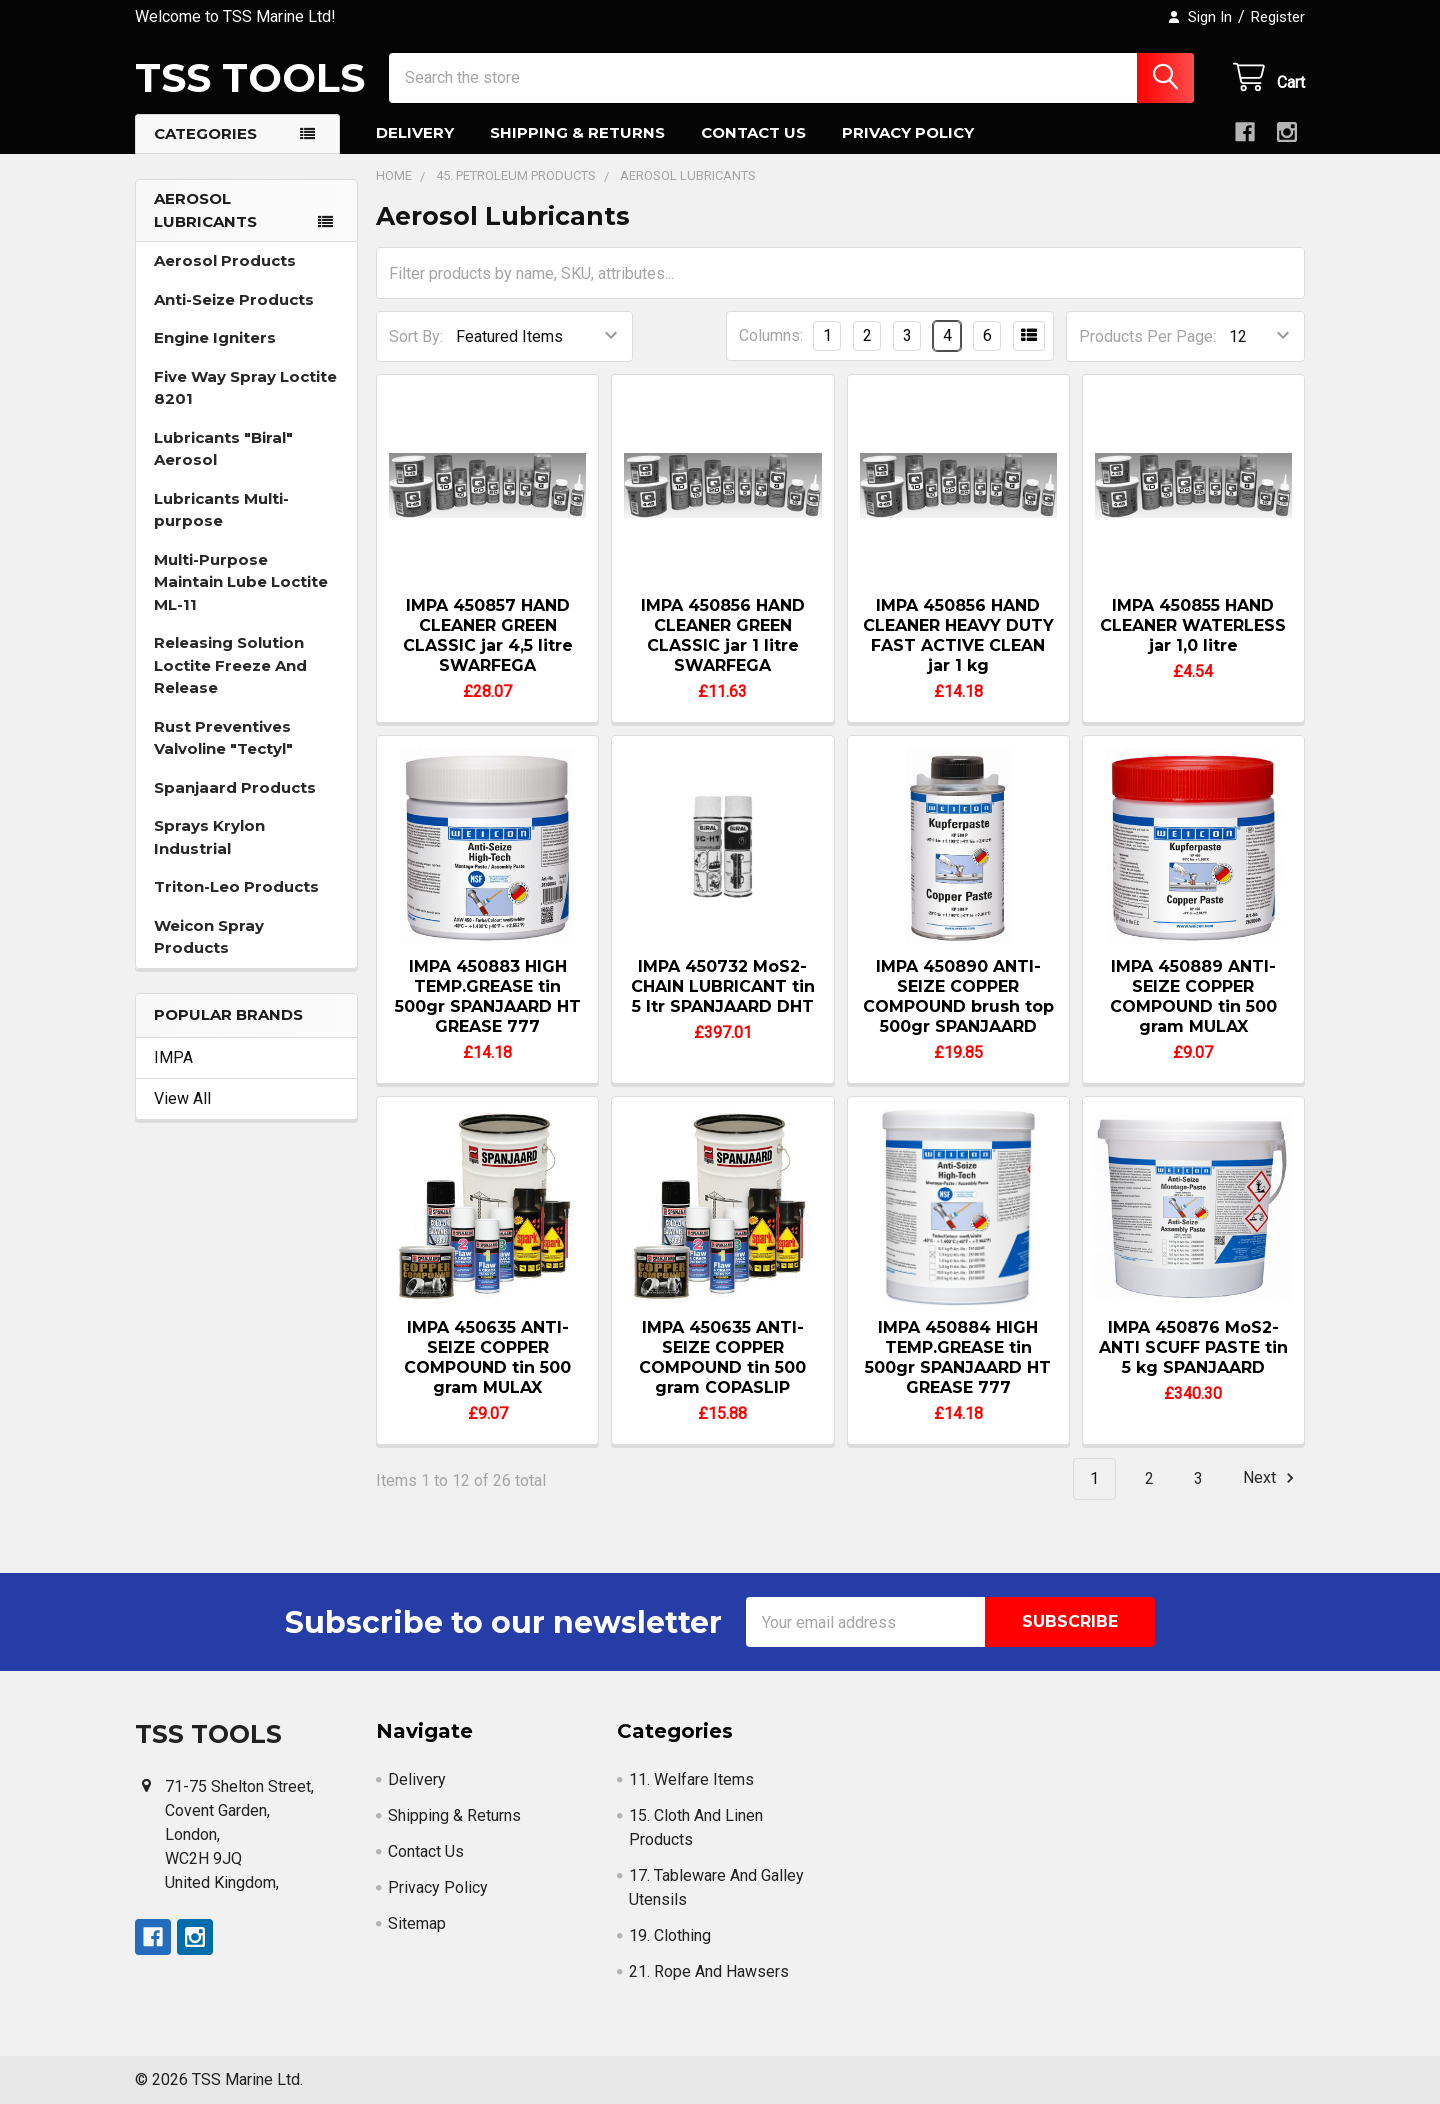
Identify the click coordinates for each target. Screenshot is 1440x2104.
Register (1278, 17)
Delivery (415, 132)
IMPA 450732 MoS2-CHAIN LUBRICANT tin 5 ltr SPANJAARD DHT (723, 986)
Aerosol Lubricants (205, 210)
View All (182, 1098)
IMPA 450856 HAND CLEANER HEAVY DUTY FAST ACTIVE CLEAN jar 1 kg (958, 635)
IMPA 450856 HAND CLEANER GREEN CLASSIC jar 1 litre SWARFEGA (723, 635)
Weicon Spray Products (209, 937)
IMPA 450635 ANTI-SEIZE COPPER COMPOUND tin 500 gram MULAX (487, 1357)
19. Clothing (670, 1935)
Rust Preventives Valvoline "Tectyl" (223, 738)
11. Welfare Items (691, 1779)
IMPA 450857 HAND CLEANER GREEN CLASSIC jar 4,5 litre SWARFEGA (488, 635)
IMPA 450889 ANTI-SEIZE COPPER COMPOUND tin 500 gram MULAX (1193, 996)
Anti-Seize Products (234, 299)
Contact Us (753, 132)
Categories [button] (205, 133)
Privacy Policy (908, 132)
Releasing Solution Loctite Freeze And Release (230, 665)
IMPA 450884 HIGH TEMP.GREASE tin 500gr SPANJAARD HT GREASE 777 (958, 1357)
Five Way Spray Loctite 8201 (245, 388)
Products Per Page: (1147, 336)
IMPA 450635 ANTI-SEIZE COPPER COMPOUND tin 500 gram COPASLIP (722, 1357)
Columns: (771, 335)
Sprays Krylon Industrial (209, 837)
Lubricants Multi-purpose (221, 510)
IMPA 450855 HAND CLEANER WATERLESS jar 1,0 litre (1193, 625)
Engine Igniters (215, 337)
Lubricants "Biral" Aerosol (223, 449)
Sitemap (417, 1923)
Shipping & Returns (577, 132)
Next (1271, 1478)
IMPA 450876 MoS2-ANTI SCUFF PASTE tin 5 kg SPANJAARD (1193, 1347)
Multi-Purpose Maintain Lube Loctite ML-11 (241, 582)
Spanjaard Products (235, 787)
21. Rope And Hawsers (709, 1971)
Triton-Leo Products (236, 886)
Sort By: (416, 336)
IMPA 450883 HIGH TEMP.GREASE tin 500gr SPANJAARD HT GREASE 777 (488, 996)
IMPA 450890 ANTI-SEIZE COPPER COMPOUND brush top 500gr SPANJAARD (958, 996)
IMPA (173, 1057)
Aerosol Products (225, 260)
